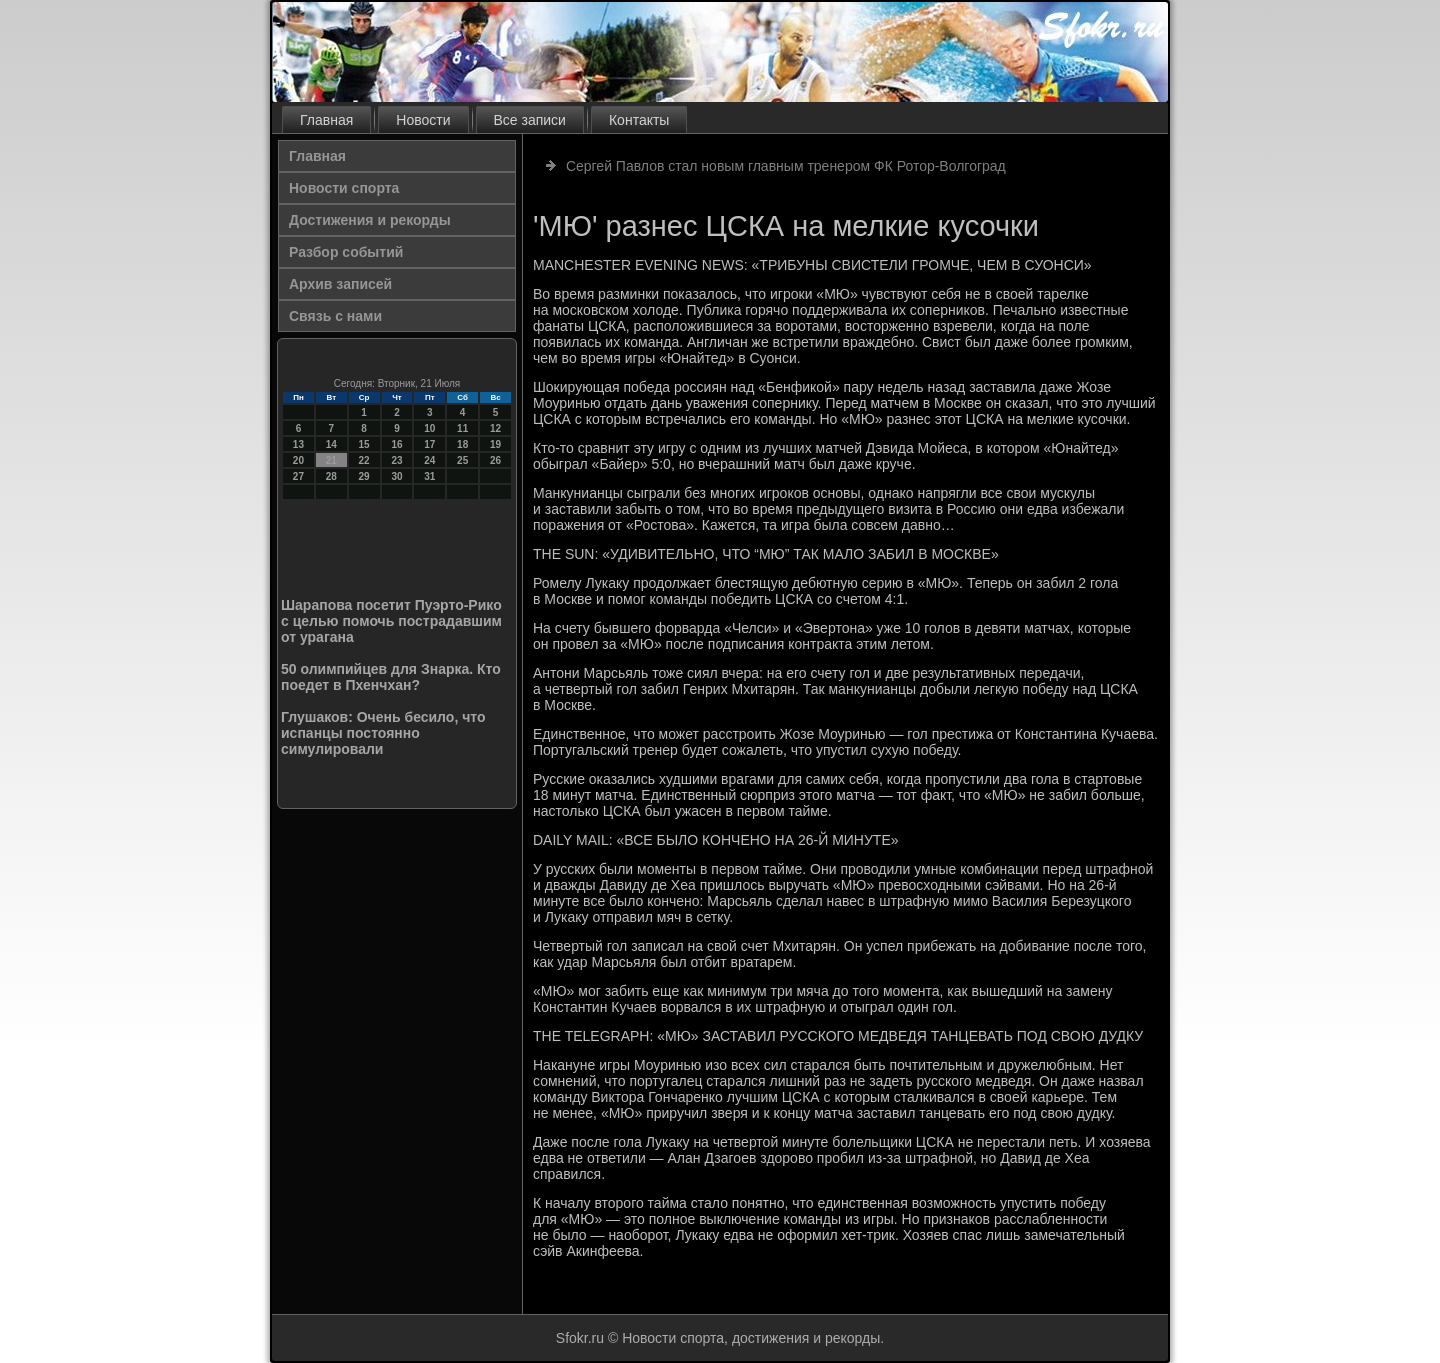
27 (298, 476)
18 (462, 444)
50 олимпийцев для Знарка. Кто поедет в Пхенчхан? (391, 677)
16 (396, 444)
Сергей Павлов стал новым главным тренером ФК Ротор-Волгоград (786, 166)
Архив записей (340, 284)
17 (429, 444)
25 (462, 460)
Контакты (639, 120)
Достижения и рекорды (370, 220)
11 (462, 428)
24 (429, 460)
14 (331, 444)
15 (364, 444)
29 (364, 476)
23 (396, 460)
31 (429, 476)
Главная (326, 120)
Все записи (530, 120)
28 (331, 476)
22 (364, 460)
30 (396, 476)
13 (298, 444)
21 (331, 460)
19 (495, 444)
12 (495, 428)
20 (298, 460)
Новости (423, 120)
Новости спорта (344, 188)
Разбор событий (346, 252)
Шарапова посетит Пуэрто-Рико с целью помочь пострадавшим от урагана (391, 621)
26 (495, 460)
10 (429, 428)
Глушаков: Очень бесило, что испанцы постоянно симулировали (383, 733)
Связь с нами (335, 316)
